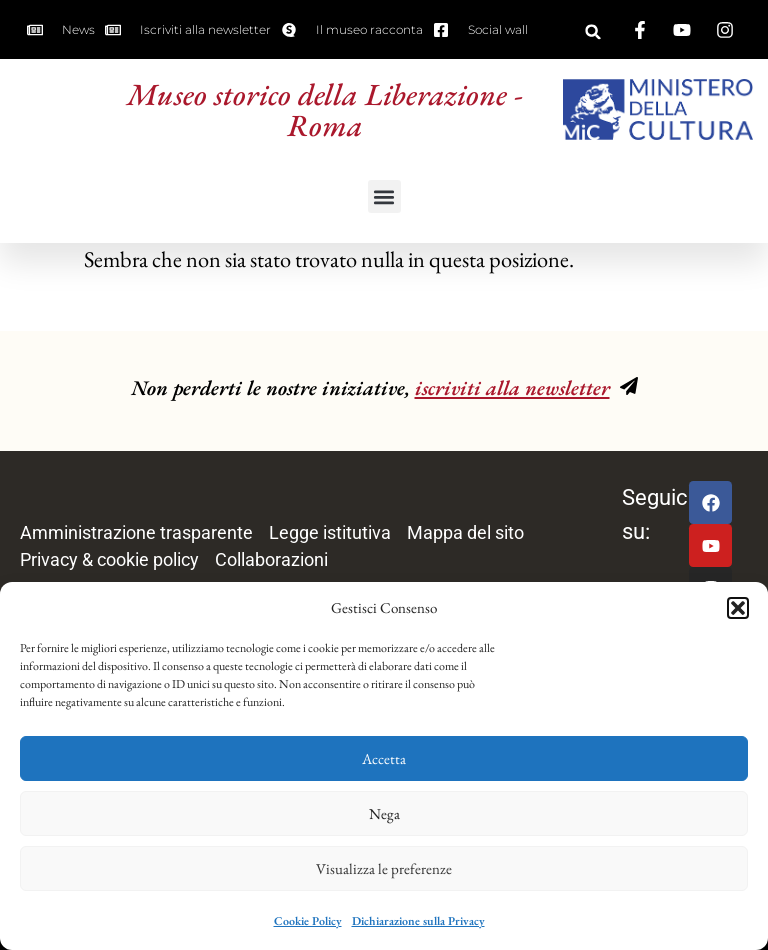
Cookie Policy (308, 921)
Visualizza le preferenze (384, 868)
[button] (738, 608)
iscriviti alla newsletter (512, 387)
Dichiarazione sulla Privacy (418, 921)
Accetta (384, 758)
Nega (384, 813)
